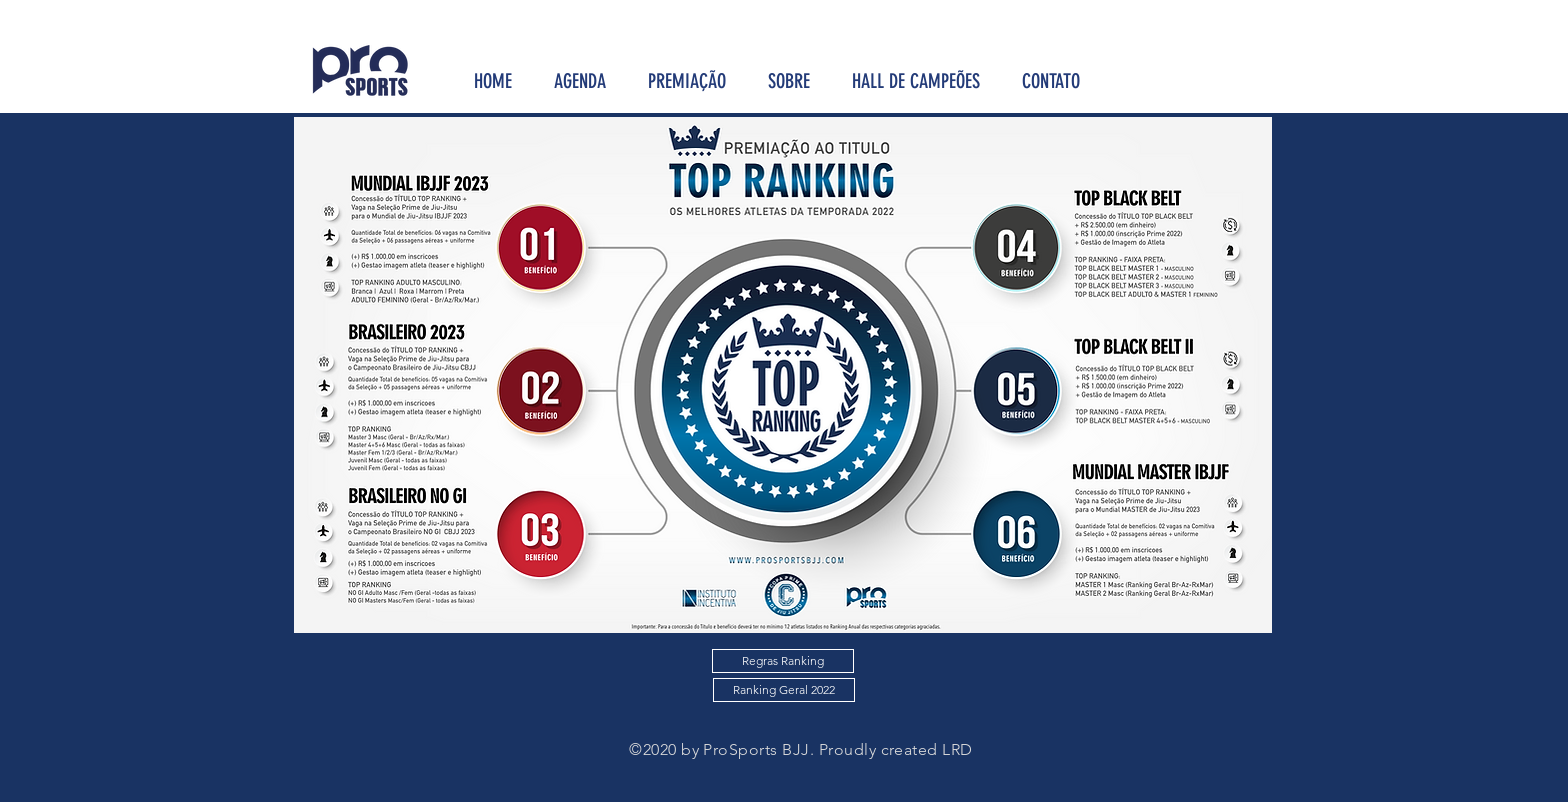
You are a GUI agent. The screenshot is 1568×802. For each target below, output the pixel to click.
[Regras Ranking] (783, 661)
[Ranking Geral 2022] (784, 690)
